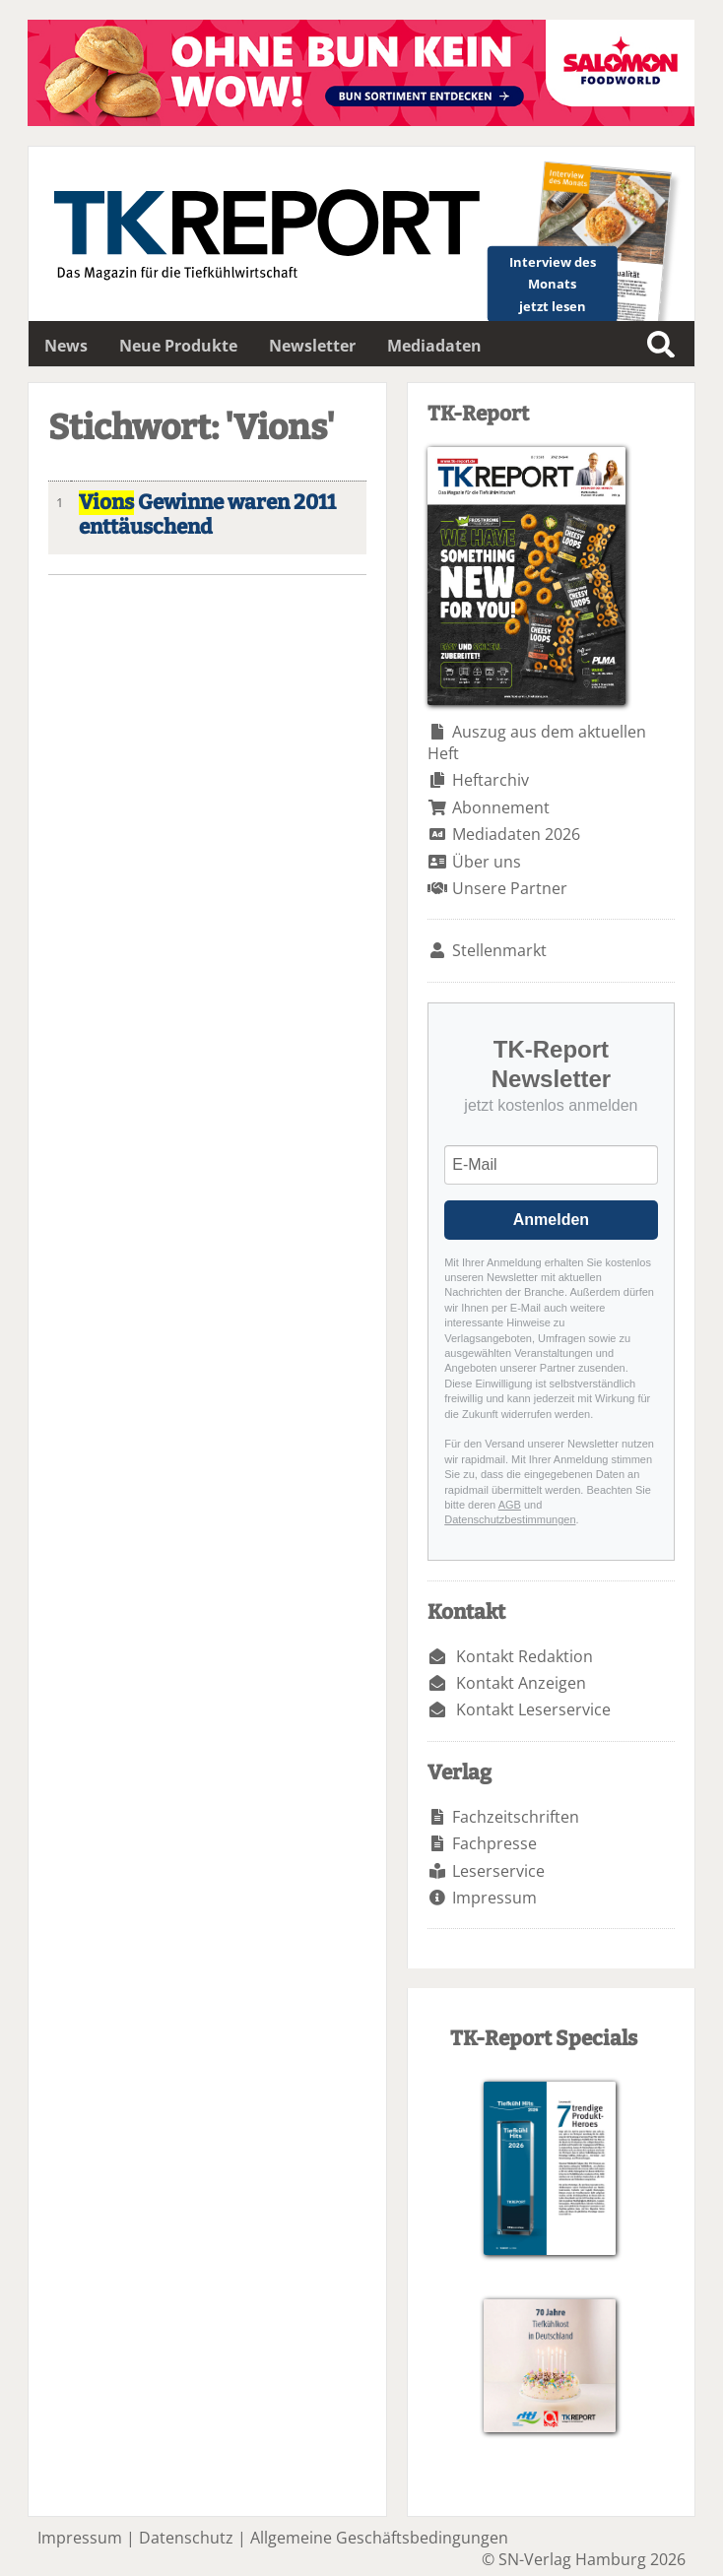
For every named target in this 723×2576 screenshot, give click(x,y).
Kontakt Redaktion (524, 1656)
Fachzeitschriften (515, 1817)
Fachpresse (494, 1843)
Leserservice (498, 1871)
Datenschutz (186, 2537)
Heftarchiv (490, 780)
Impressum (494, 1897)
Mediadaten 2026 (516, 834)
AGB (509, 1505)
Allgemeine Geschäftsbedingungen (379, 2537)
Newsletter (312, 345)
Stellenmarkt (499, 950)
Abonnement (501, 807)
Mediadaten (434, 345)
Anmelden (551, 1219)
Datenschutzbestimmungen (509, 1519)
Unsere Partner (509, 888)
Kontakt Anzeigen (521, 1683)
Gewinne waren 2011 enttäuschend (207, 515)
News (66, 345)
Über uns (486, 861)
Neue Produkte (178, 345)
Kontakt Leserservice (533, 1709)
